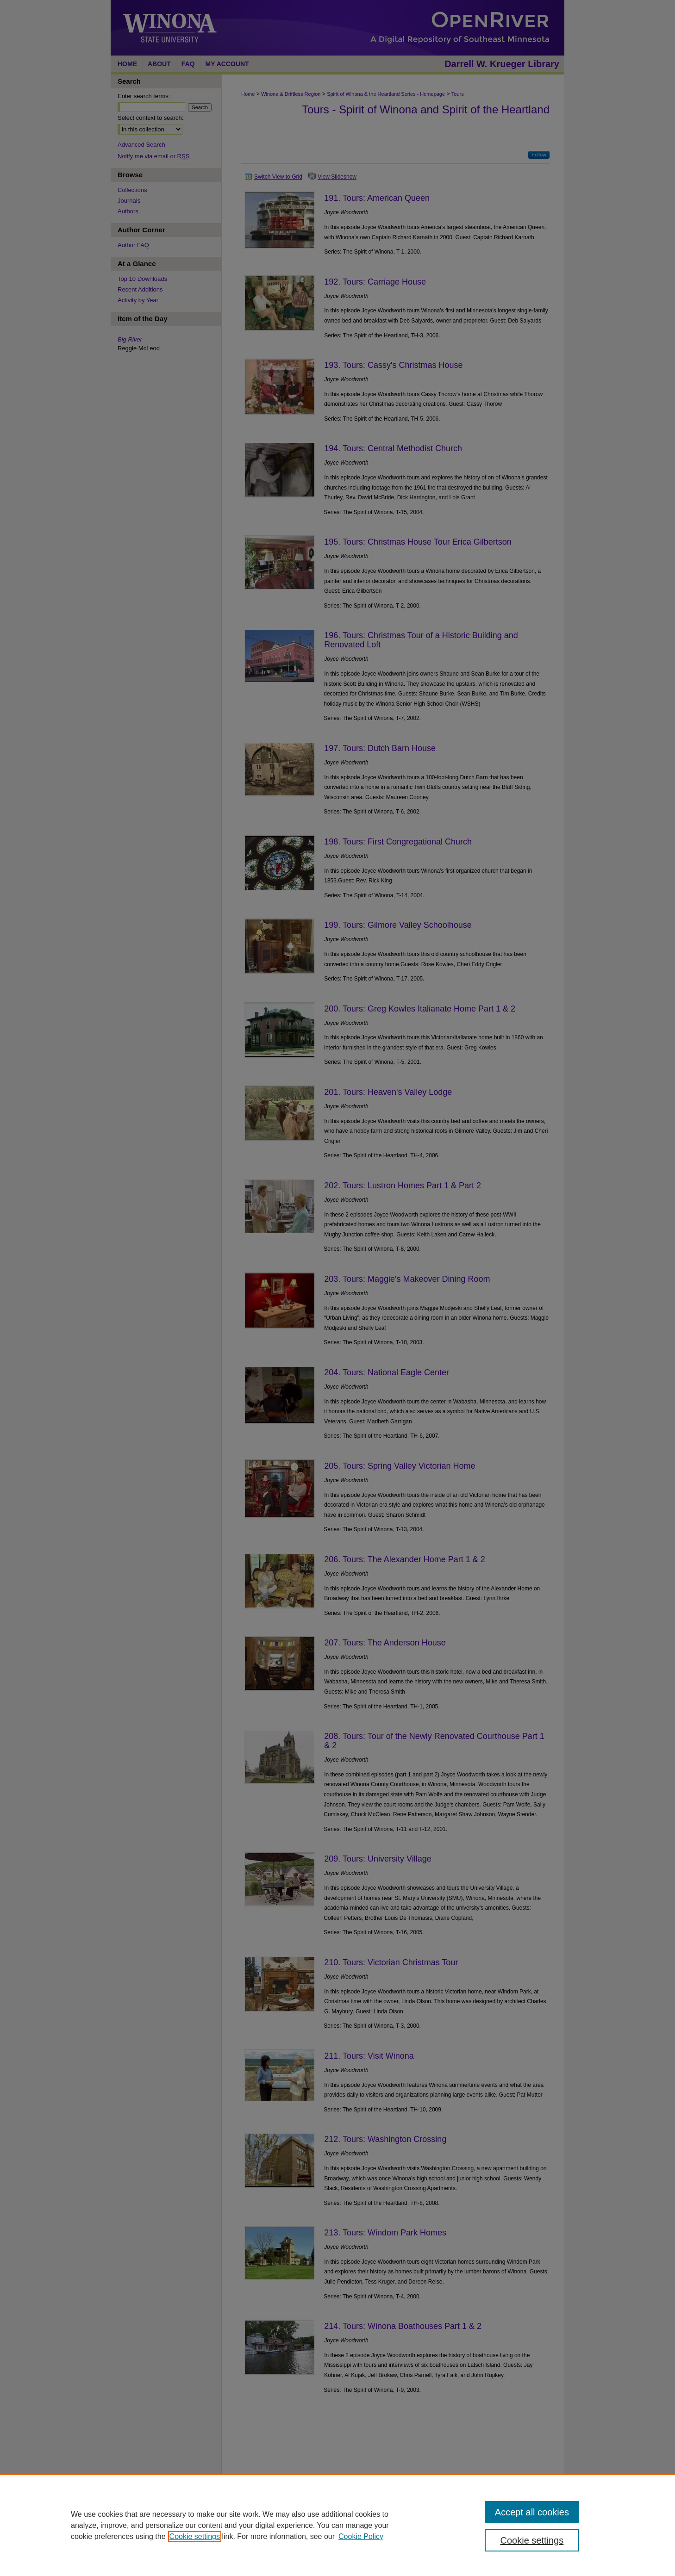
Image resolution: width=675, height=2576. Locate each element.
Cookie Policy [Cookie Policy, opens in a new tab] (360, 2536)
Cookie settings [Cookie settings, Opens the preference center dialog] (532, 2540)
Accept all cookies (532, 2512)
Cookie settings (194, 2536)
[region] (337, 2525)
